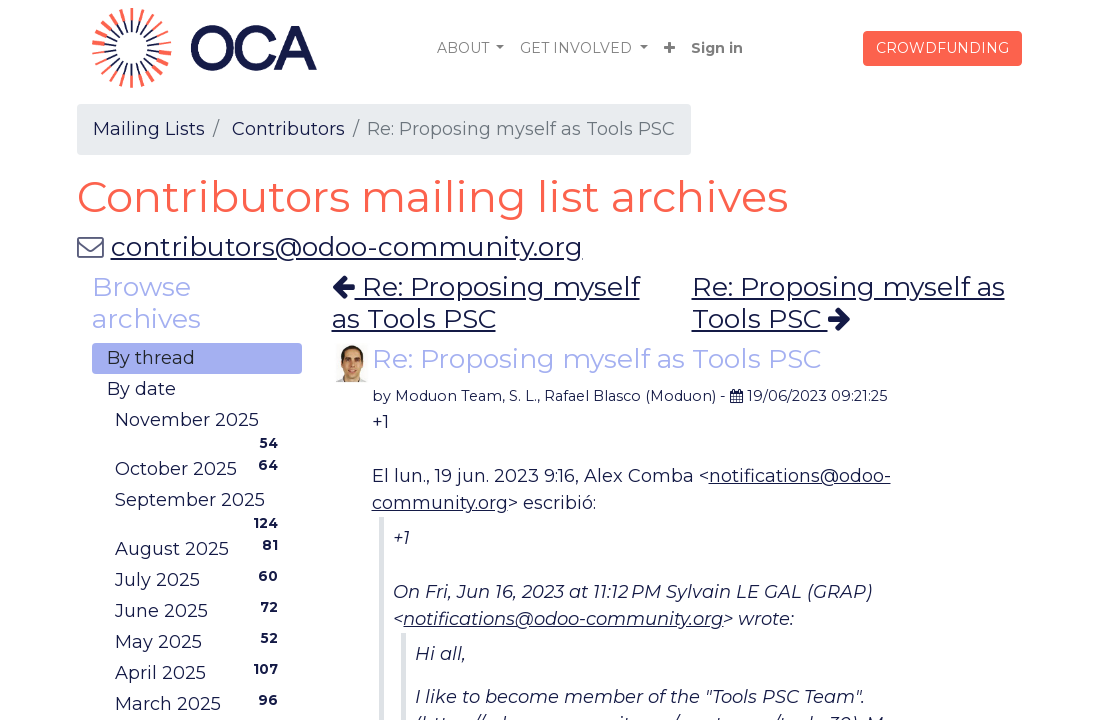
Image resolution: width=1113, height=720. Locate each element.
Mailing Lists (149, 129)
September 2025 (201, 502)
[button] (669, 48)
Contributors (288, 129)
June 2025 (201, 610)
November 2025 (201, 422)
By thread (151, 358)
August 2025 (201, 548)
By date (141, 389)
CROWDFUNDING (942, 48)
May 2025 (201, 641)
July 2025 (201, 579)
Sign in (717, 48)
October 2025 (201, 468)
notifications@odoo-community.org (563, 619)
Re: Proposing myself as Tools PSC (486, 302)
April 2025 (201, 672)
